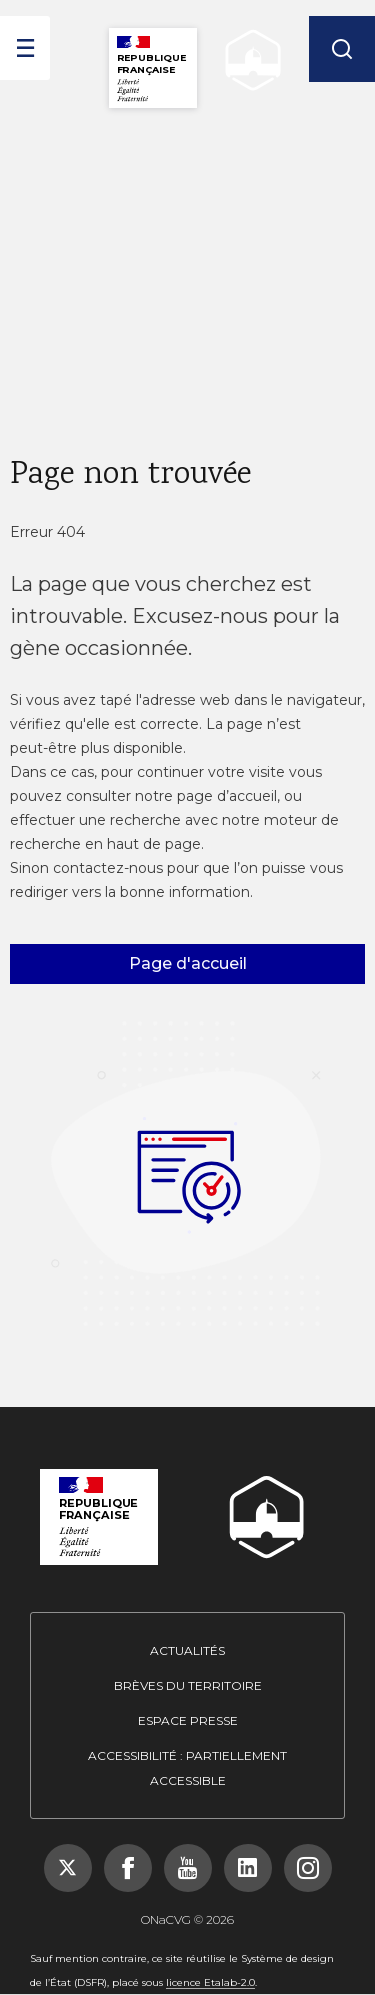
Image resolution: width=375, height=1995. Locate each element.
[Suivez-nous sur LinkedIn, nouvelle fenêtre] (248, 1868)
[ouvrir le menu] (25, 48)
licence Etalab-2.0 (210, 1982)
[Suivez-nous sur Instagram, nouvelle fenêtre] (308, 1868)
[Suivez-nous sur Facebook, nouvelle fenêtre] (128, 1868)
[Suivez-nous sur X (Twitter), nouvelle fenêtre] (68, 1868)
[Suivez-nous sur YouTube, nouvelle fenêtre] (188, 1868)
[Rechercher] (342, 49)
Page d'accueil (188, 963)
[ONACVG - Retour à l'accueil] (248, 60)
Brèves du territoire (188, 1685)
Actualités (187, 1650)
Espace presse (188, 1720)
